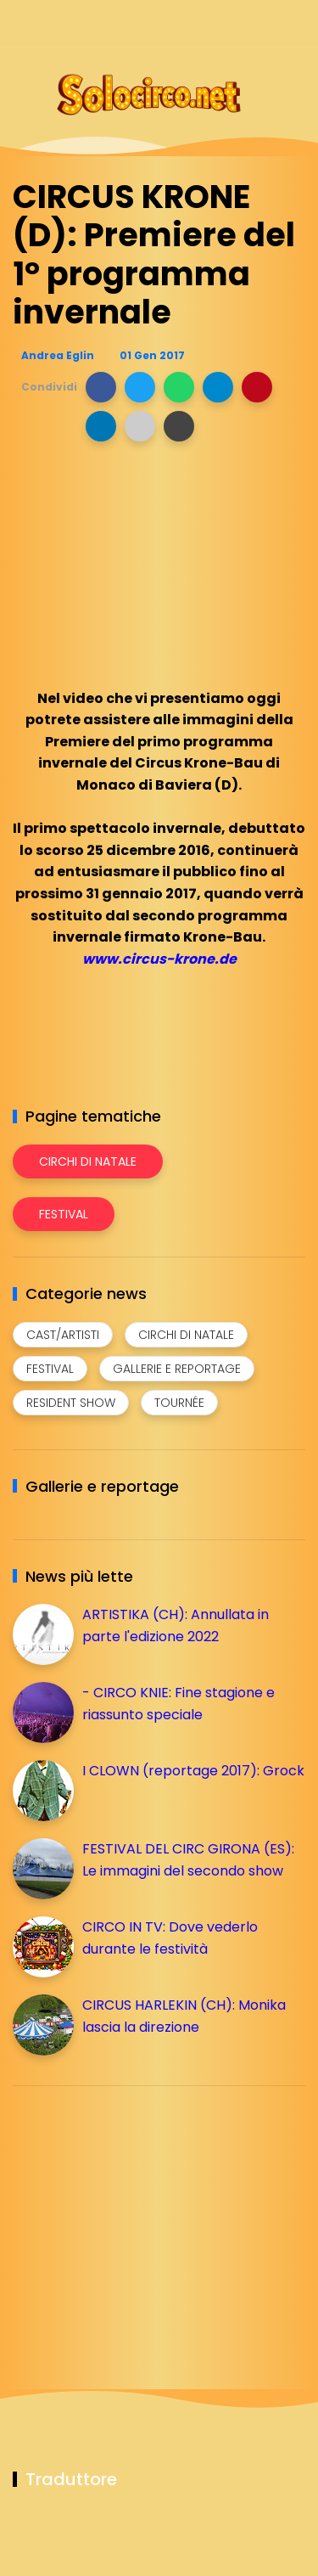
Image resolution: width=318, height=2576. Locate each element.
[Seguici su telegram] (235, 23)
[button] (101, 387)
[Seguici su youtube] (294, 23)
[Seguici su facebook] (176, 23)
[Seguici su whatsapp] (265, 23)
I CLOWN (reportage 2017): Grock (193, 1770)
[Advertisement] (140, 2218)
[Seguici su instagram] (205, 23)
